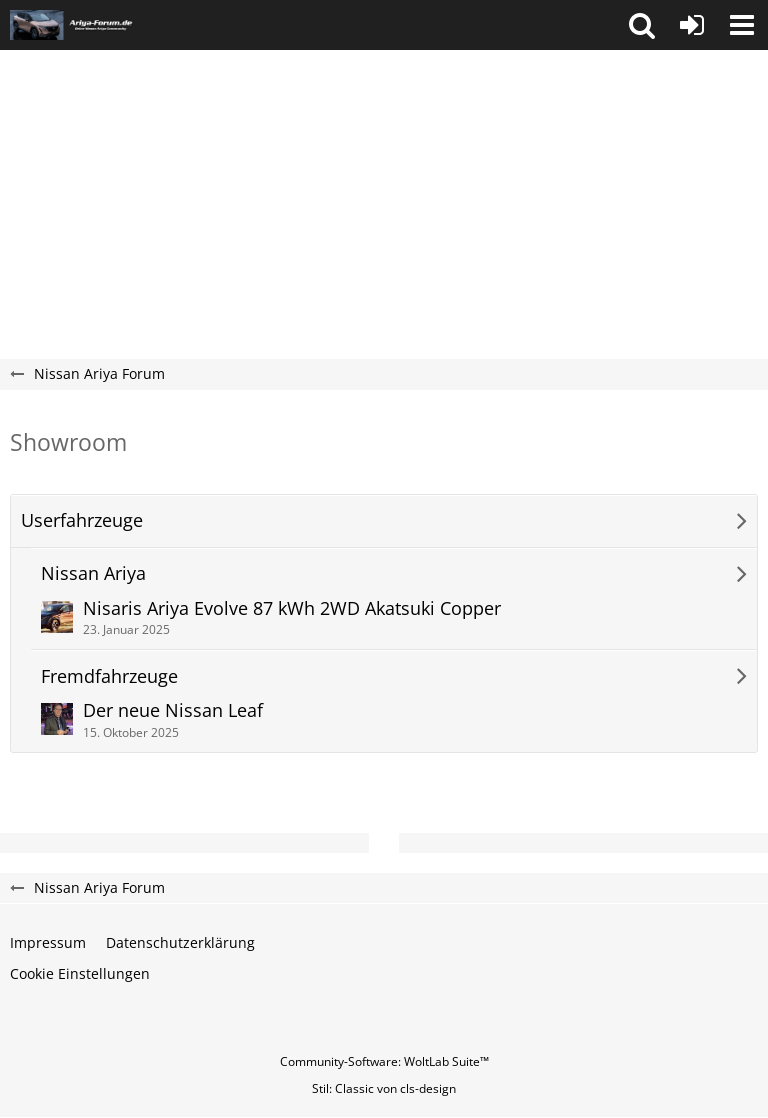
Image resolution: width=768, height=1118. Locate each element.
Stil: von (384, 1088)
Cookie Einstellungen (80, 973)
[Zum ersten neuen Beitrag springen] (57, 617)
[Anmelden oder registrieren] (692, 25)
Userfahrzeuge (82, 520)
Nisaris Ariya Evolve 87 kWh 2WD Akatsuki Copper (292, 608)
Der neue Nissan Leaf (173, 710)
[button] (642, 25)
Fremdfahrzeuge (109, 676)
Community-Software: (384, 1061)
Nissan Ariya (93, 573)
